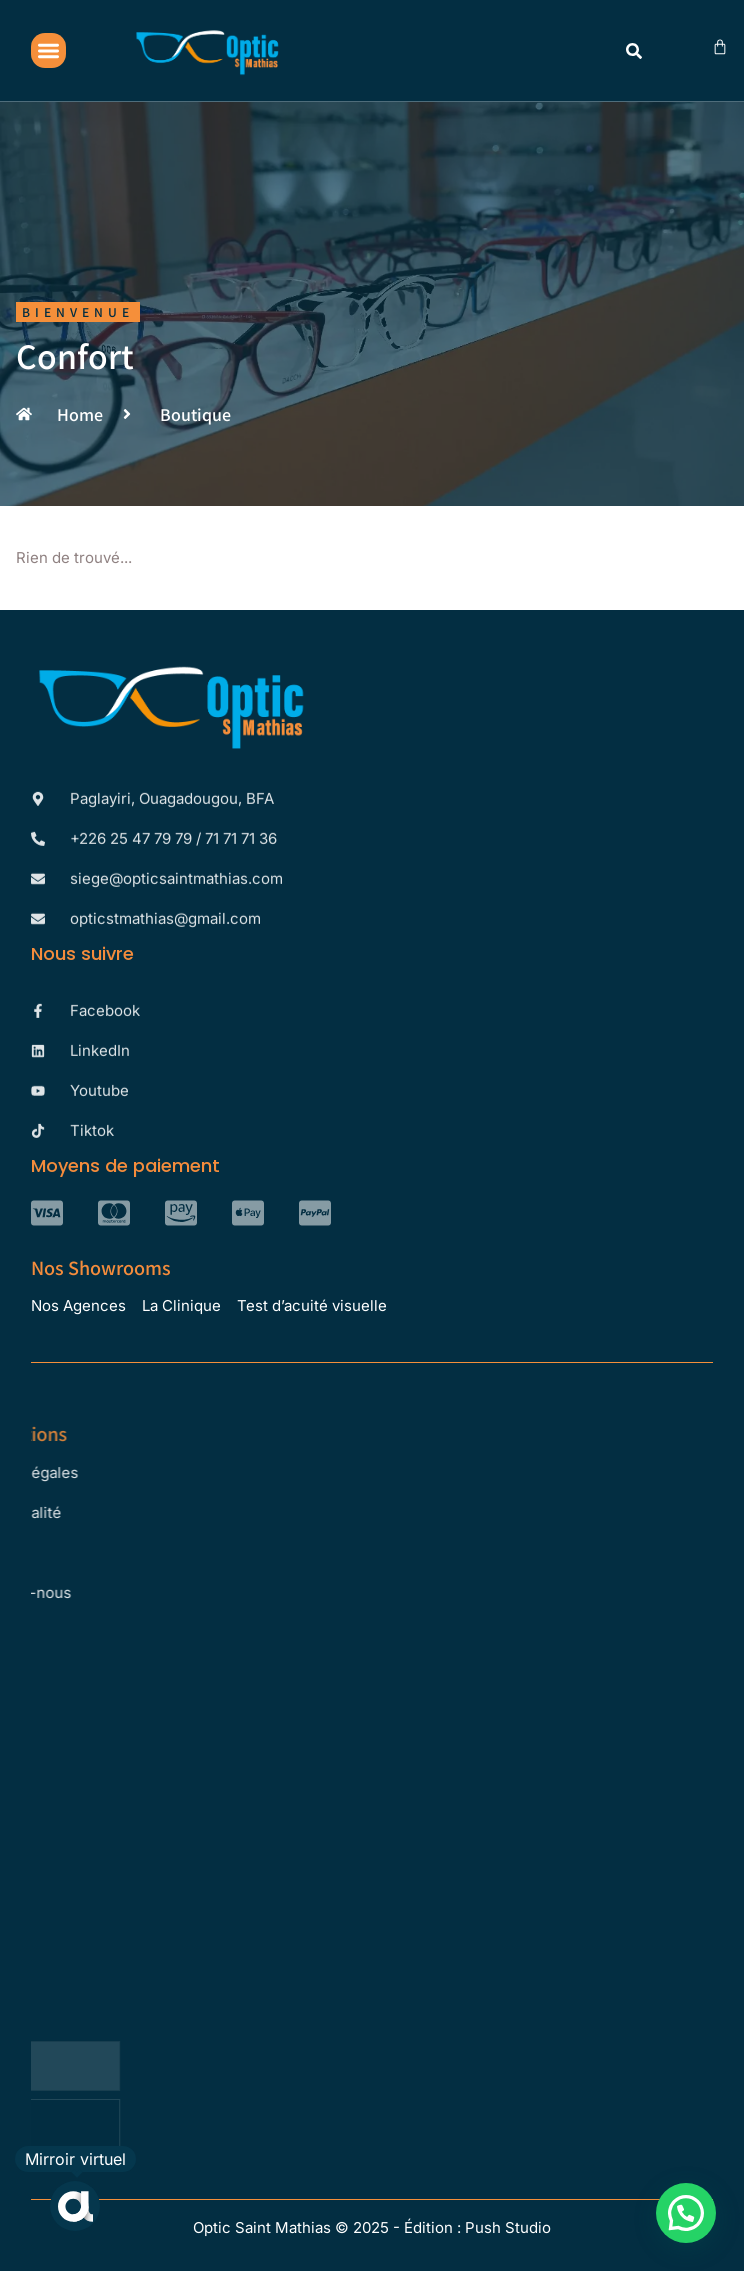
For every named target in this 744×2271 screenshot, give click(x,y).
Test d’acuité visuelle (312, 1305)
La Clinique (181, 1305)
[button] (48, 50)
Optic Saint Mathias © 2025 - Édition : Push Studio (372, 2227)
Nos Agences (78, 1305)
